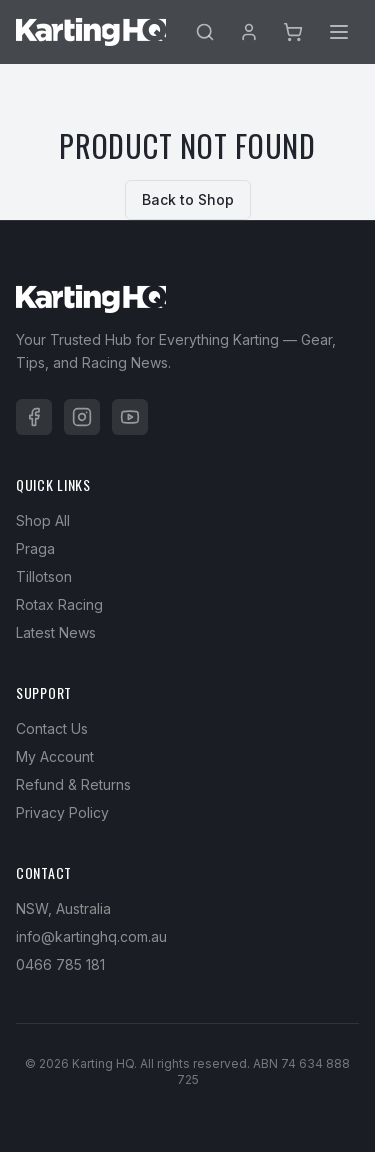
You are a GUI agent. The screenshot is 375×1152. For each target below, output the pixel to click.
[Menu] (339, 32)
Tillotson (44, 576)
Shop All (43, 520)
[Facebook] (34, 417)
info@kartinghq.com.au (91, 936)
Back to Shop (188, 199)
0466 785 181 (60, 964)
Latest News (56, 632)
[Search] (205, 32)
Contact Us (52, 728)
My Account (55, 756)
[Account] (249, 32)
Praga (35, 548)
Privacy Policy (62, 812)
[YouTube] (130, 417)
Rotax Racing (59, 604)
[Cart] (293, 32)
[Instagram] (82, 417)
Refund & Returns (73, 784)
